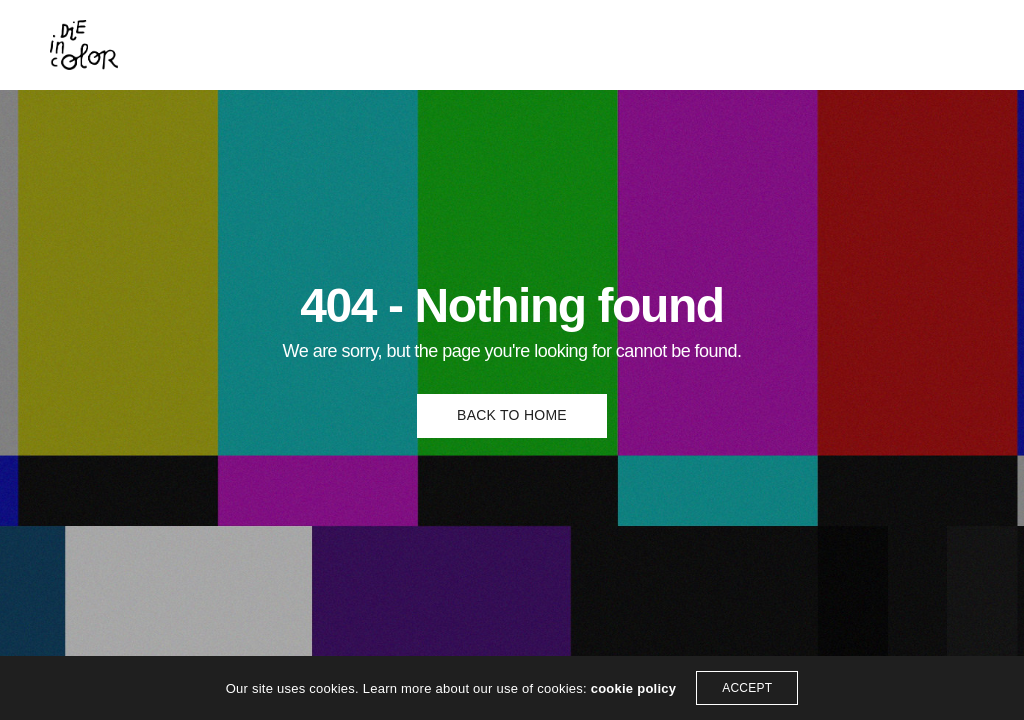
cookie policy (634, 688)
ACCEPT (747, 688)
